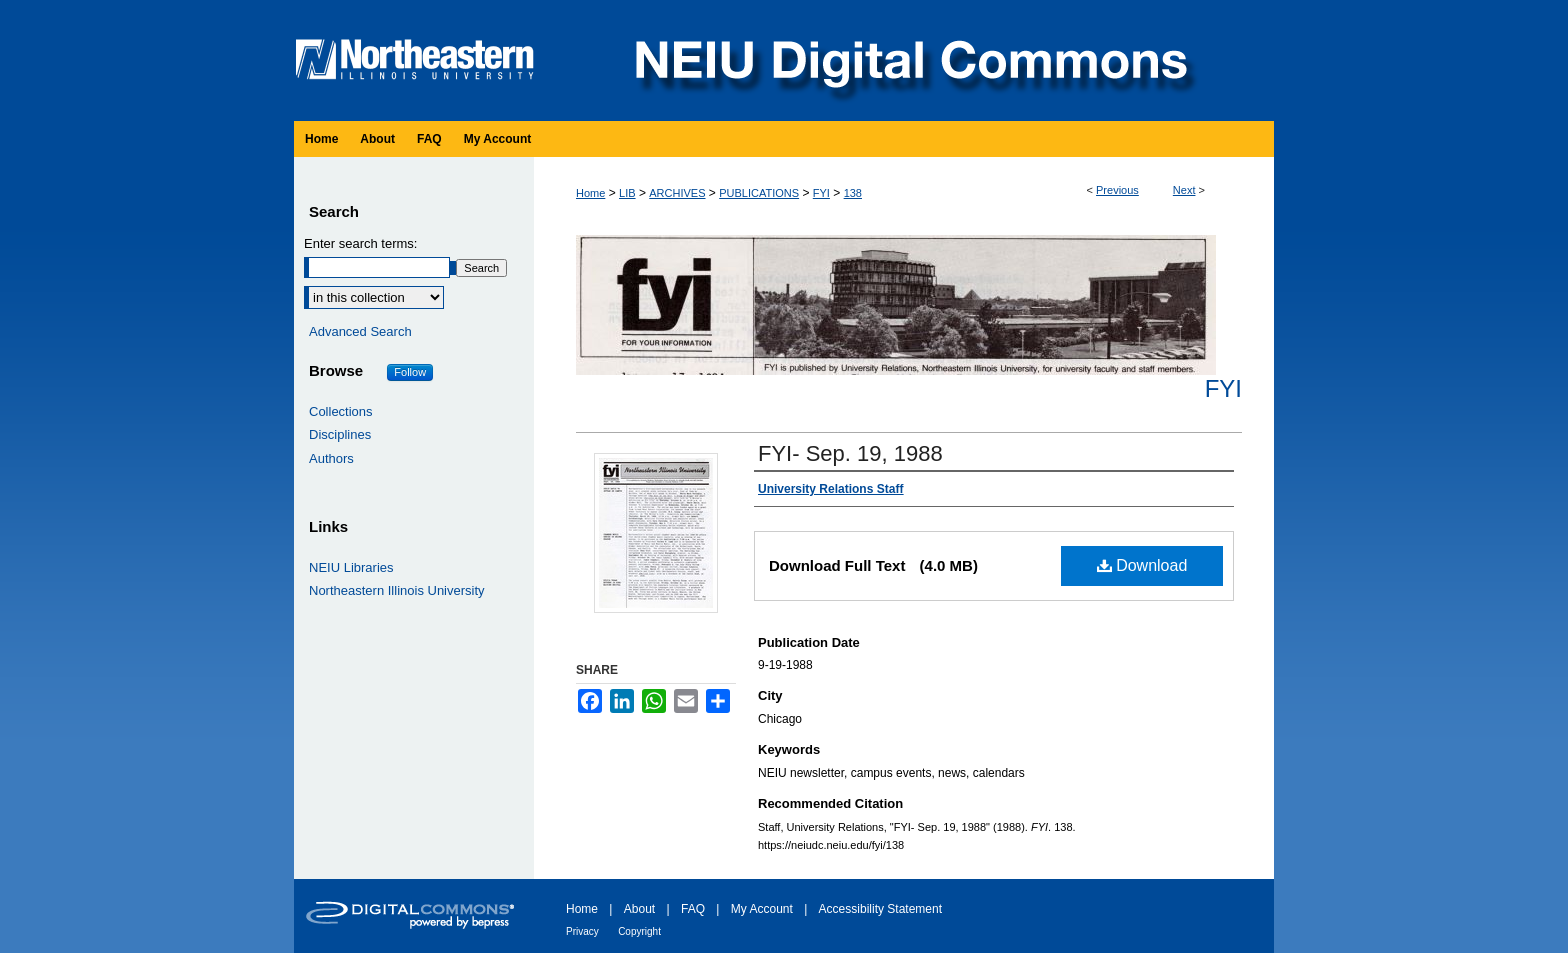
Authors (331, 458)
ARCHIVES (677, 193)
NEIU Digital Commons (909, 60)
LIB (627, 193)
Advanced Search (360, 331)
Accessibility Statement (880, 909)
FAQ (693, 909)
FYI (821, 193)
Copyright (639, 931)
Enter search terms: (360, 243)
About (639, 909)
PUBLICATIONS (759, 193)
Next (1184, 190)
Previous (1117, 190)
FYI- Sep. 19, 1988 (850, 453)
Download (1142, 565)
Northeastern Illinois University (397, 590)
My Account (762, 909)
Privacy (582, 931)
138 (853, 193)
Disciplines (340, 434)
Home (590, 193)
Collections (341, 411)
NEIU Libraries (351, 567)
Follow (410, 372)
